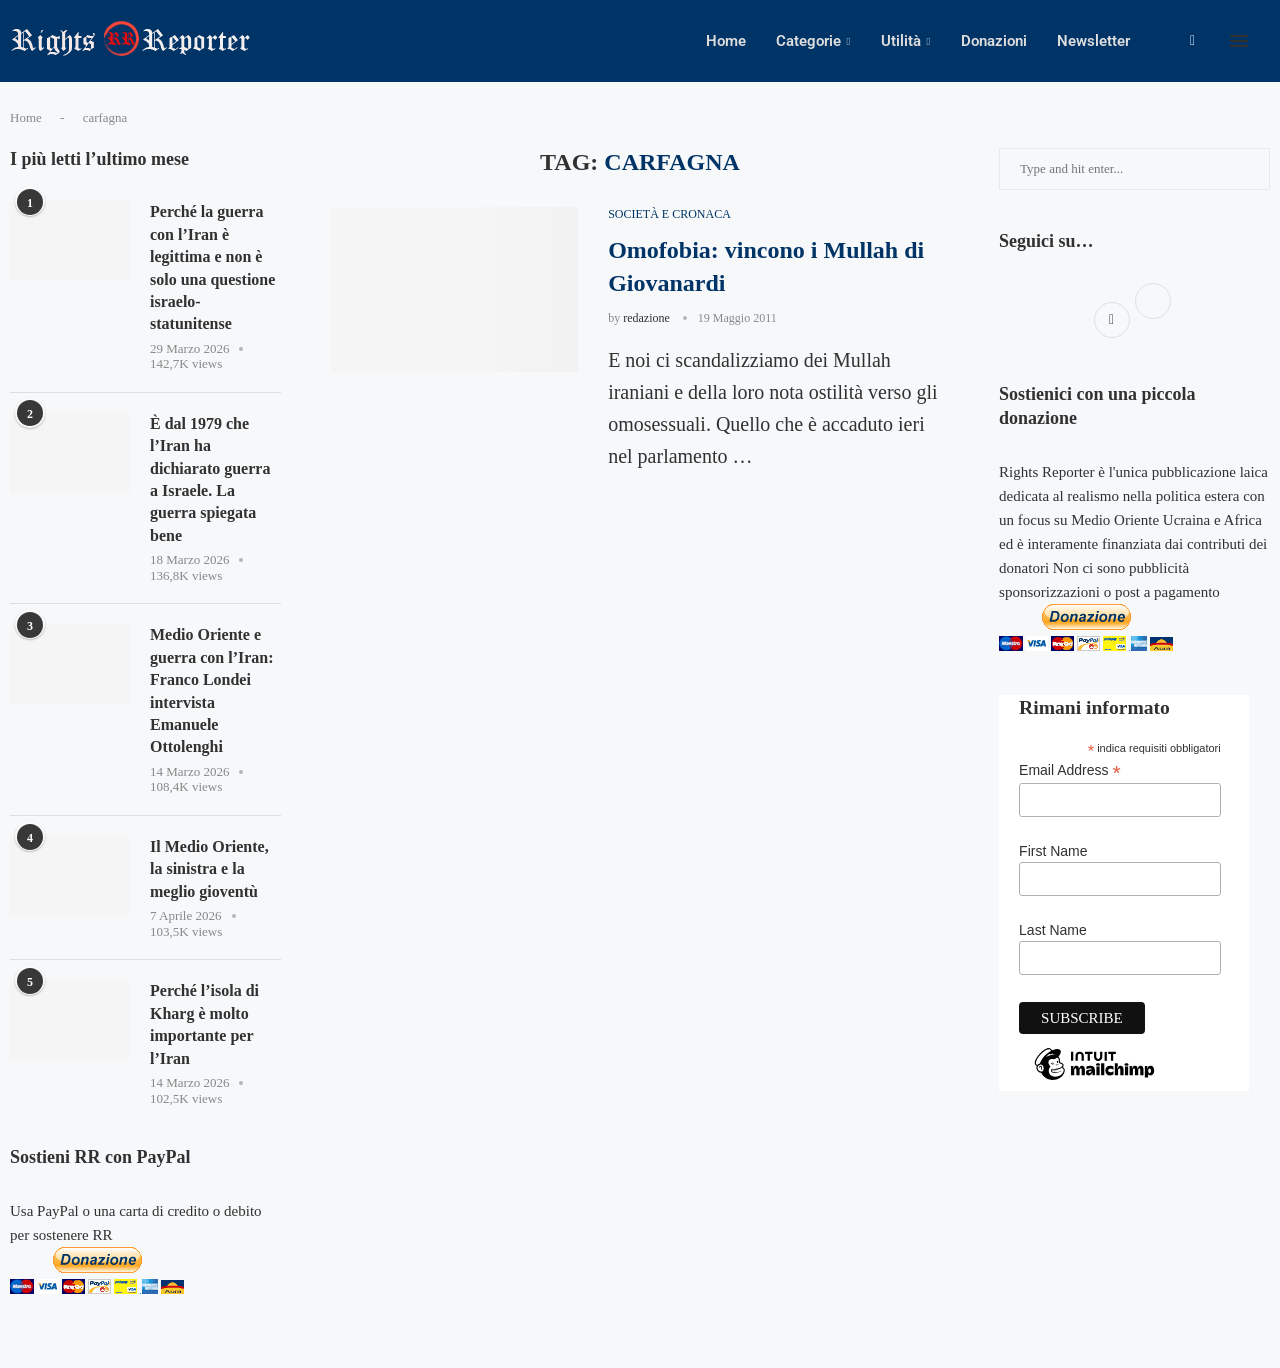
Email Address (1070, 770)
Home (726, 41)
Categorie (808, 41)
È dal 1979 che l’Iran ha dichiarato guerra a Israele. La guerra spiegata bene (210, 479)
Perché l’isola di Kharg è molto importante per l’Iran (204, 1024)
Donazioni (994, 41)
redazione (646, 318)
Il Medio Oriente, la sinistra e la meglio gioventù (209, 869)
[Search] (1270, 41)
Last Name (1053, 930)
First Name (1053, 851)
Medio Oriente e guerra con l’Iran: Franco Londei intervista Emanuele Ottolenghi (212, 690)
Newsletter (1093, 41)
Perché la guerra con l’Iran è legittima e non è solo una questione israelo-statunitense (212, 267)
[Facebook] (1192, 41)
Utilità (901, 41)
